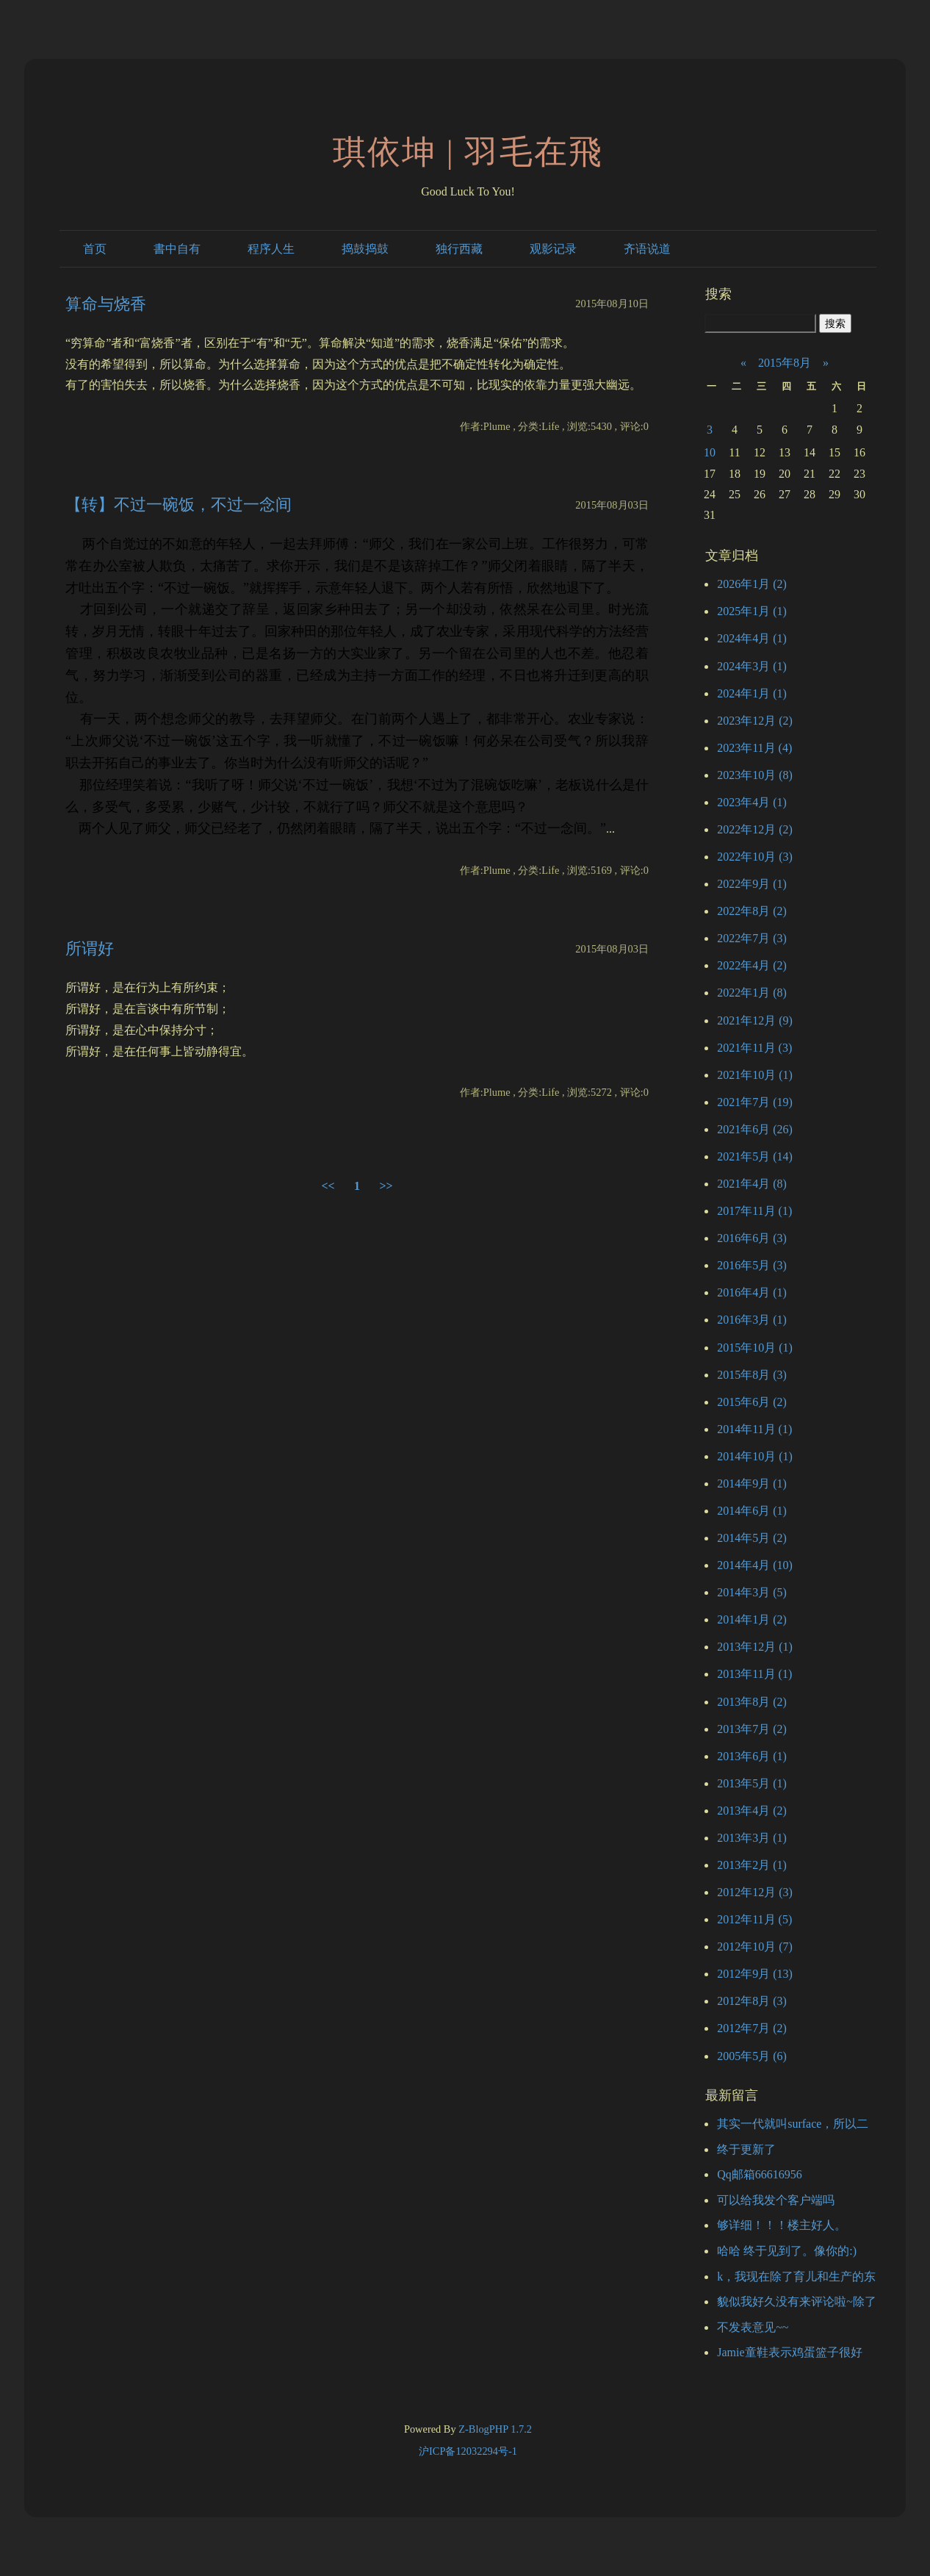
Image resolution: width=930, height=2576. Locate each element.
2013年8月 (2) (752, 1702)
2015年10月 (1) (755, 1347)
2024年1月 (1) (752, 693)
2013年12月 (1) (755, 1646)
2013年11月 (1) (754, 1674)
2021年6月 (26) (755, 1129)
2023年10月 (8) (755, 775)
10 (709, 452)
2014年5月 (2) (752, 1538)
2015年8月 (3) (752, 1374)
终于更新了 (746, 2149)
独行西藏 (459, 249)
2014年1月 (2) (752, 1619)
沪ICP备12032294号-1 (468, 2451)
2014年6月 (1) (752, 1510)
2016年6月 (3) (752, 1238)
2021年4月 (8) (752, 1183)
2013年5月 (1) (752, 1783)
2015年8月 (784, 362)
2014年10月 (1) (755, 1456)
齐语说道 (647, 249)
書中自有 (177, 249)
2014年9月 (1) (752, 1483)
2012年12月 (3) (755, 1892)
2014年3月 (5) (752, 1592)
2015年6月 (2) (752, 1402)
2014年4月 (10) (755, 1565)
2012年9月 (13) (755, 1973)
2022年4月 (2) (752, 965)
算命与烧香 (105, 304)
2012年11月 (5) (754, 1919)
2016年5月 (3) (752, 1265)
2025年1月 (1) (752, 611)
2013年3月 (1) (752, 1837)
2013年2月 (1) (752, 1865)
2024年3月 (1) (752, 666)
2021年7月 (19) (755, 1102)
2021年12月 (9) (755, 1020)
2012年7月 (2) (752, 2028)
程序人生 (271, 249)
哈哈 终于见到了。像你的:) (787, 2251)
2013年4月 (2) (752, 1810)
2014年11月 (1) (754, 1429)
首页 (95, 249)
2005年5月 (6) (752, 2056)
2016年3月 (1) (752, 1319)
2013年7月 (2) (752, 1729)
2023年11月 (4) (754, 748)
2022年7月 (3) (752, 938)
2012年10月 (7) (755, 1946)
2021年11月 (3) (754, 1047)
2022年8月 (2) (752, 911)
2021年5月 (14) (755, 1156)
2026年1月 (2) (752, 584)
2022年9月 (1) (752, 884)
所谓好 (89, 948)
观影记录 (553, 249)
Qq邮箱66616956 (759, 2174)
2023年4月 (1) (752, 802)
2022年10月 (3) (755, 856)
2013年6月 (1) (752, 1756)
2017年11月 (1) (754, 1211)
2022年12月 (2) (755, 829)
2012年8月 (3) (752, 2001)
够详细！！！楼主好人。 (781, 2225)
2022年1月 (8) (752, 992)
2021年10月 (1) (755, 1075)
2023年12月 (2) (755, 720)
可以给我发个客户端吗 (776, 2200)
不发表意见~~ (752, 2327)
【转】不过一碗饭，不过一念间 (178, 504)
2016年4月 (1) (752, 1292)
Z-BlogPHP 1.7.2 (495, 2429)
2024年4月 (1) (752, 638)
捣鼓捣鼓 (365, 249)
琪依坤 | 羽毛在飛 (468, 152)
